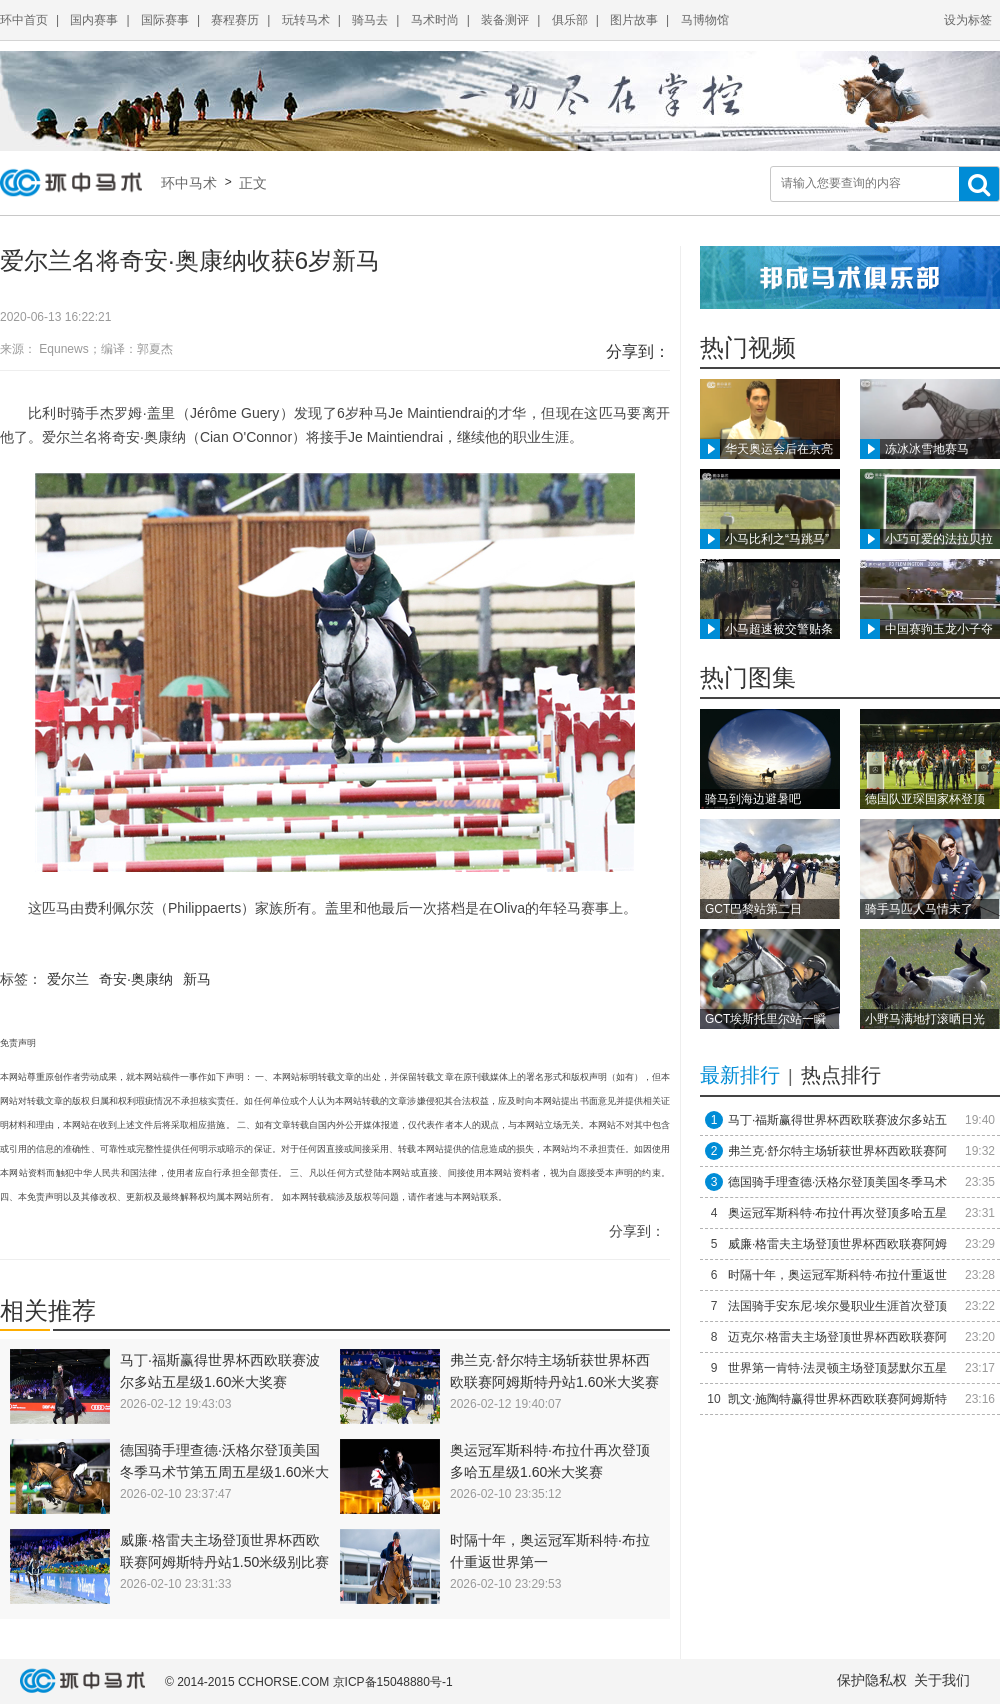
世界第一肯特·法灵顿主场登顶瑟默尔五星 (837, 1368)
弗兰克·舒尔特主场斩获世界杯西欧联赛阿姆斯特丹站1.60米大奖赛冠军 (554, 1382)
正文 (251, 183)
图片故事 (634, 20)
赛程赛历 (235, 20)
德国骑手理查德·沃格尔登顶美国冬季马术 (837, 1182)
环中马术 (193, 183)
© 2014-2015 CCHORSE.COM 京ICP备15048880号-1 (309, 1682)
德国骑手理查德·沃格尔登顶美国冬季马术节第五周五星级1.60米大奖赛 (224, 1472)
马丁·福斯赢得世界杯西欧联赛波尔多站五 (837, 1120)
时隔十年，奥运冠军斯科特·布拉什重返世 (837, 1275)
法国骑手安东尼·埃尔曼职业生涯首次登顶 (837, 1306)
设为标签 (968, 20)
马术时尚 (435, 20)
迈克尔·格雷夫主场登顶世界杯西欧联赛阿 (837, 1337)
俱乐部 (570, 20)
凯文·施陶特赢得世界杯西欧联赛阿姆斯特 (837, 1399)
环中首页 (24, 20)
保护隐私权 (872, 1680)
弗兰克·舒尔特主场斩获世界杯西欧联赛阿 (837, 1151)
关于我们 (942, 1680)
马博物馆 (705, 20)
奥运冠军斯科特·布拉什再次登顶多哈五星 (837, 1213)
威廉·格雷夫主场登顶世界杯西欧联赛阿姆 (837, 1244)
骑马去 (370, 20)
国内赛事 (94, 20)
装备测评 (505, 20)
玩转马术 (306, 20)
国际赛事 (165, 20)
